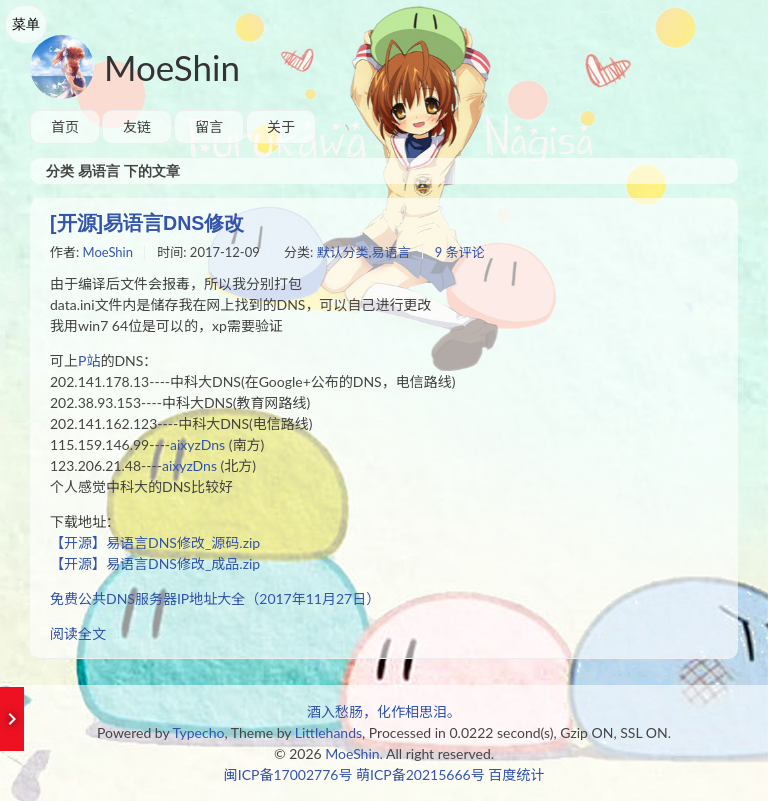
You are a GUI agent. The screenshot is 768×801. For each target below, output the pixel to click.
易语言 (391, 252)
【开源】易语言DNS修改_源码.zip (155, 542)
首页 (65, 126)
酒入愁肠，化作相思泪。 (384, 711)
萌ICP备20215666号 (420, 774)
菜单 (26, 24)
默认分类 (343, 252)
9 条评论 (460, 252)
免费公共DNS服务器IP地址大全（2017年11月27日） (215, 598)
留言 (209, 126)
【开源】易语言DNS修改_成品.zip (155, 563)
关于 (281, 126)
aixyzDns (197, 444)
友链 (137, 126)
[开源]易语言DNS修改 (147, 223)
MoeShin (172, 67)
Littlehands (328, 732)
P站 (89, 360)
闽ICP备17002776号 (288, 774)
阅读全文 (78, 633)
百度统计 (516, 774)
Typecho (199, 732)
